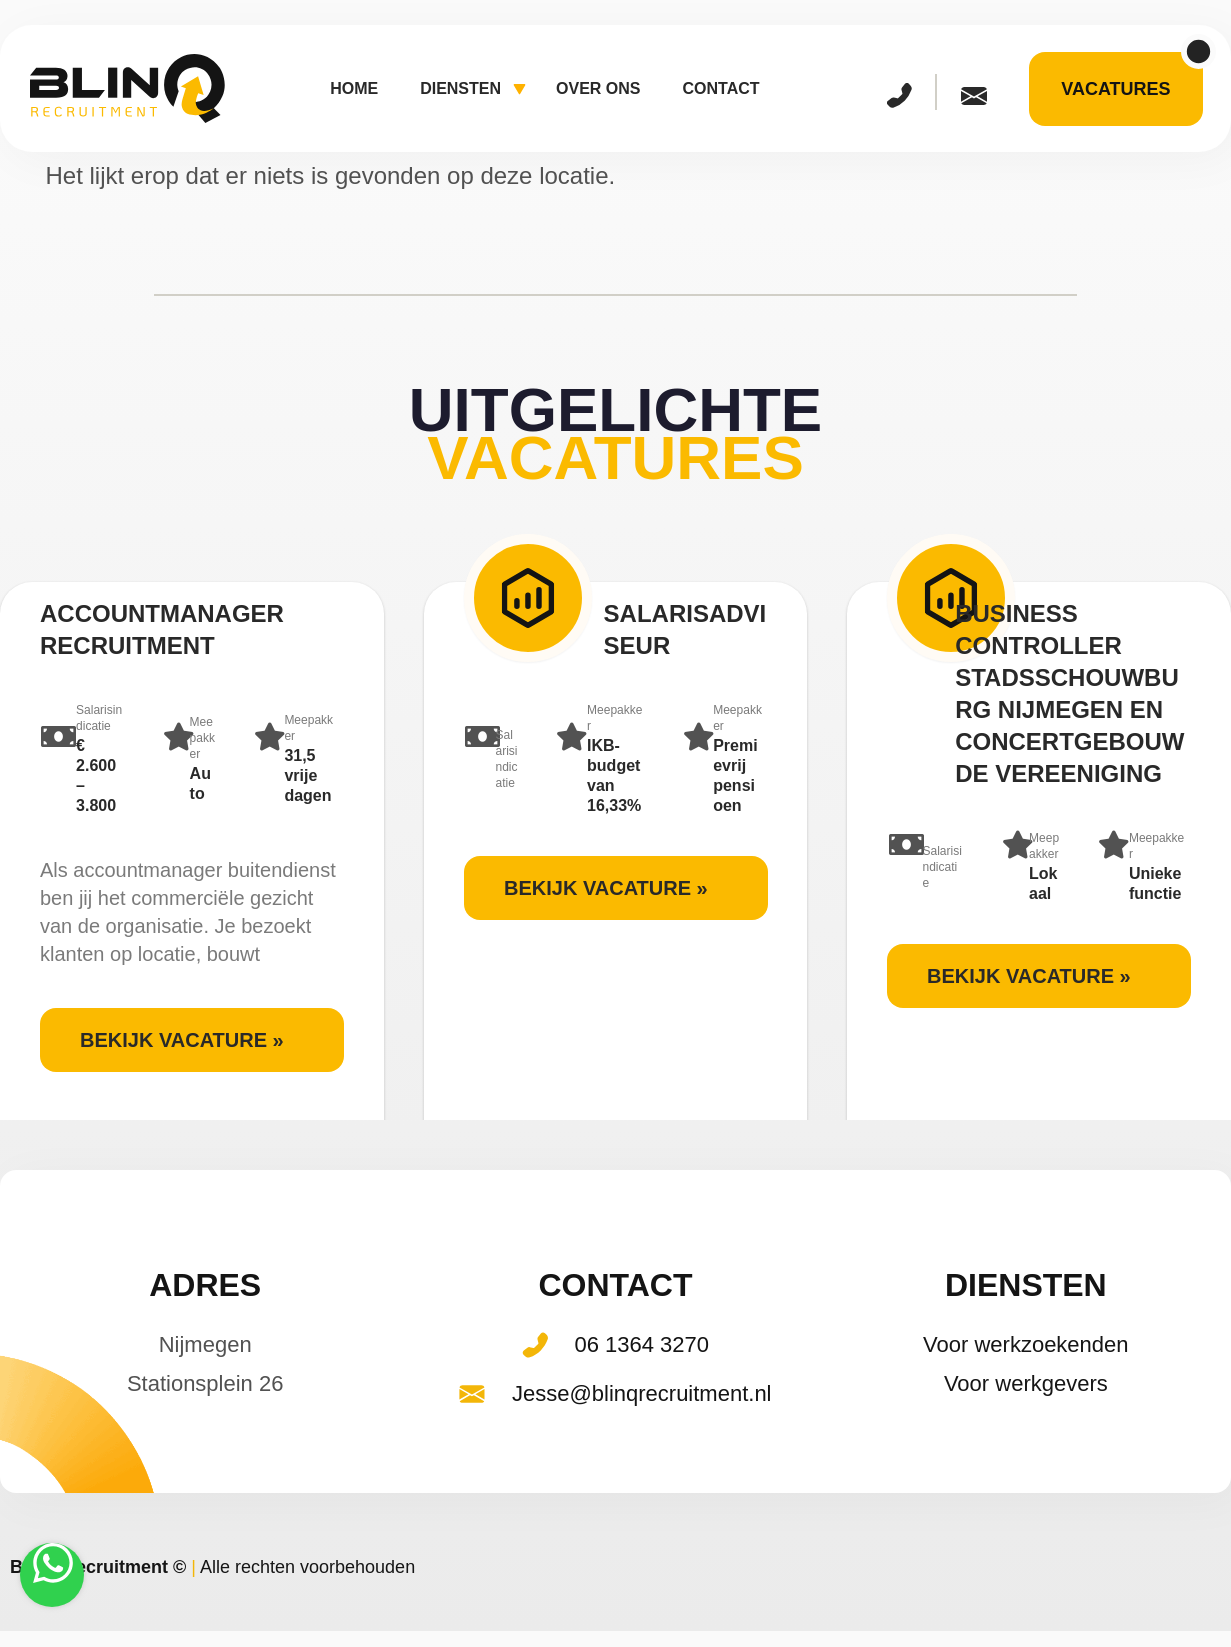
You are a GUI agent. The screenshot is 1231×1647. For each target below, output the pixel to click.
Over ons (598, 88)
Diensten (473, 90)
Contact (721, 88)
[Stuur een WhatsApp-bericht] (52, 1575)
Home (354, 88)
